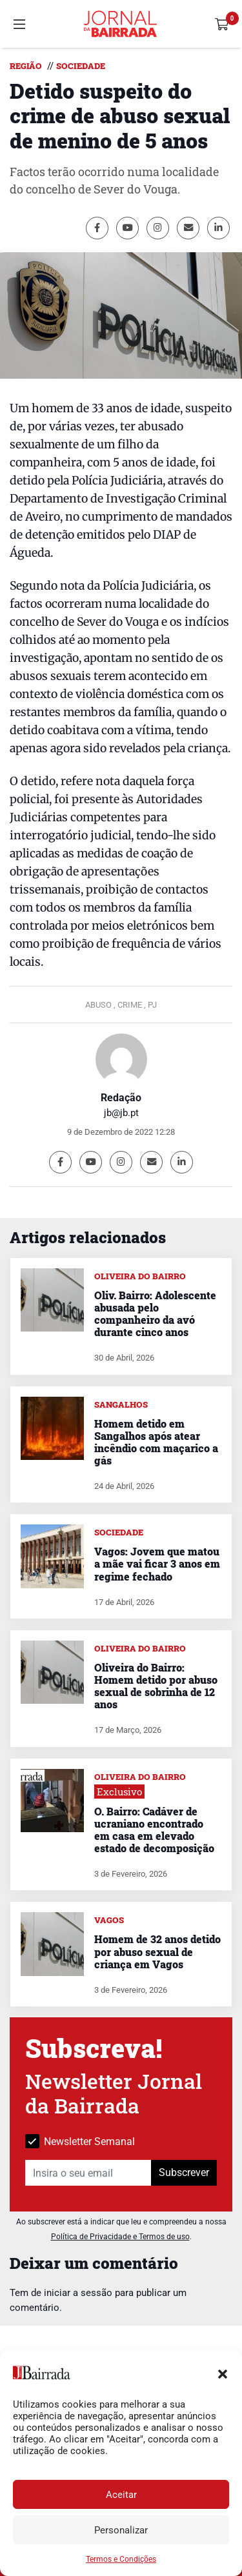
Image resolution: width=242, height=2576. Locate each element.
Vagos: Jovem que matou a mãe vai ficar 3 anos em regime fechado (157, 1563)
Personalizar (121, 2530)
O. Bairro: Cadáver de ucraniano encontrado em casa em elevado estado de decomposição (154, 1829)
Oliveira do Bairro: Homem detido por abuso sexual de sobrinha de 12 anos (155, 1686)
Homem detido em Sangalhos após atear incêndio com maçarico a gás (156, 1442)
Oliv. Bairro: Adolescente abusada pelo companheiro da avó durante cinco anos (155, 1313)
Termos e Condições (121, 2559)
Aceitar (121, 2495)
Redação (121, 1098)
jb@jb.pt (121, 1113)
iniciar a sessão (78, 2293)
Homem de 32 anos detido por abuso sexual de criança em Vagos (157, 1951)
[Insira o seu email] (88, 2173)
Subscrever (184, 2172)
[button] (222, 2372)
